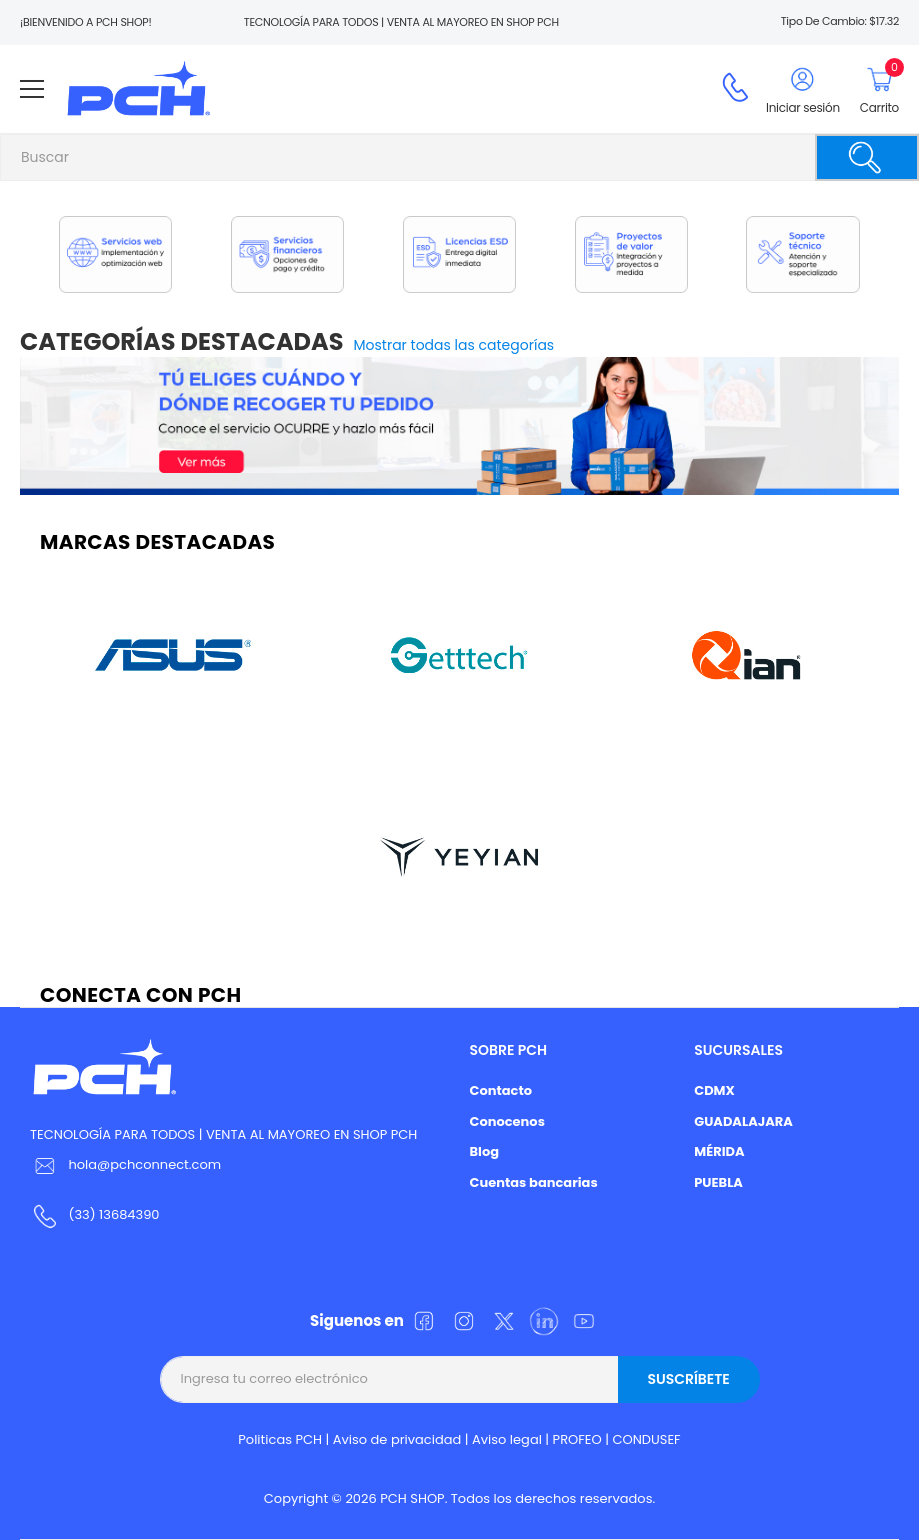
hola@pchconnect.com (144, 1164)
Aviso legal (507, 1439)
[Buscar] (867, 157)
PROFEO (577, 1439)
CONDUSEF (646, 1439)
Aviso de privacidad (397, 1439)
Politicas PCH (280, 1439)
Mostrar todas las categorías (454, 345)
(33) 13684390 (113, 1214)
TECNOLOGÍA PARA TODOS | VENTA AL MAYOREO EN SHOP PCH (223, 1134)
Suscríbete (688, 1379)
